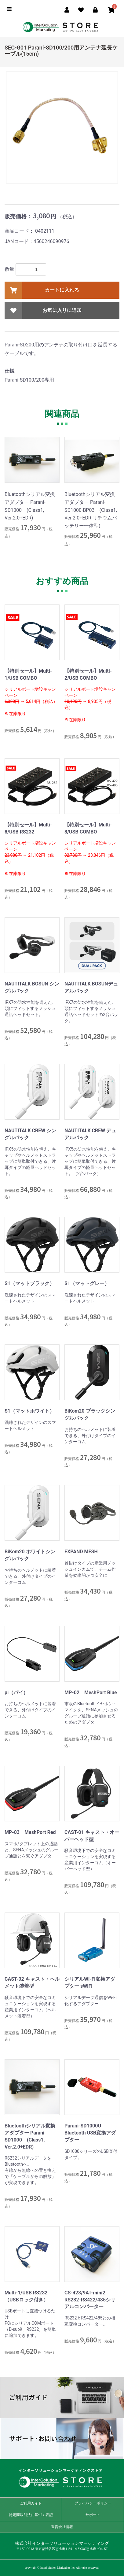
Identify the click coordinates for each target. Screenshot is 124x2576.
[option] (62, 127)
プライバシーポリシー (93, 2503)
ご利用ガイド (62, 2397)
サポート (93, 2515)
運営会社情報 (62, 2527)
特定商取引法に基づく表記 (31, 2515)
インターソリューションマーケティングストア (62, 2478)
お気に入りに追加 (43, 310)
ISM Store (62, 29)
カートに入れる (42, 290)
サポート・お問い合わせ (62, 2439)
